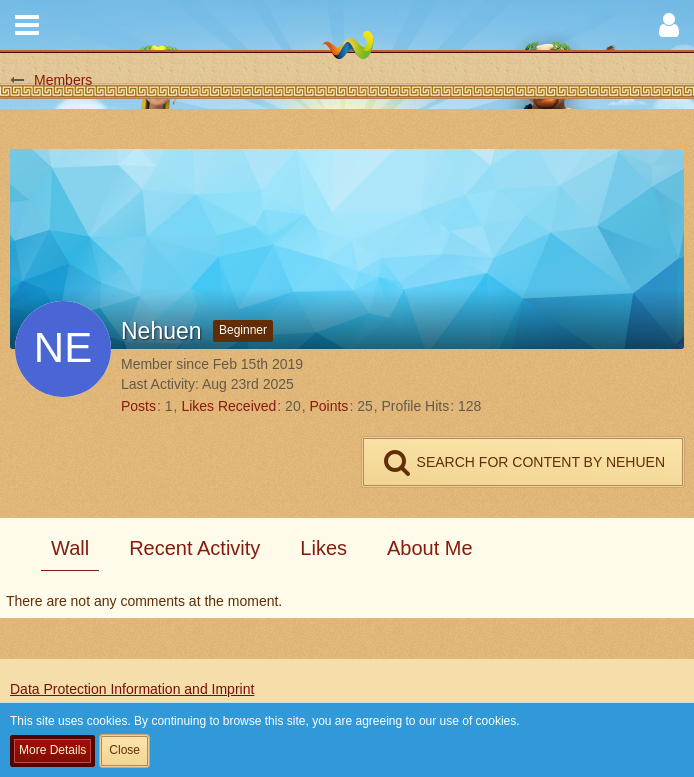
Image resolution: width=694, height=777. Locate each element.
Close (124, 750)
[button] (27, 25)
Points (328, 406)
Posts (138, 406)
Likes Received (228, 406)
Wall (70, 548)
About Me (430, 548)
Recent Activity (194, 548)
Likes (323, 548)
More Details (52, 750)
